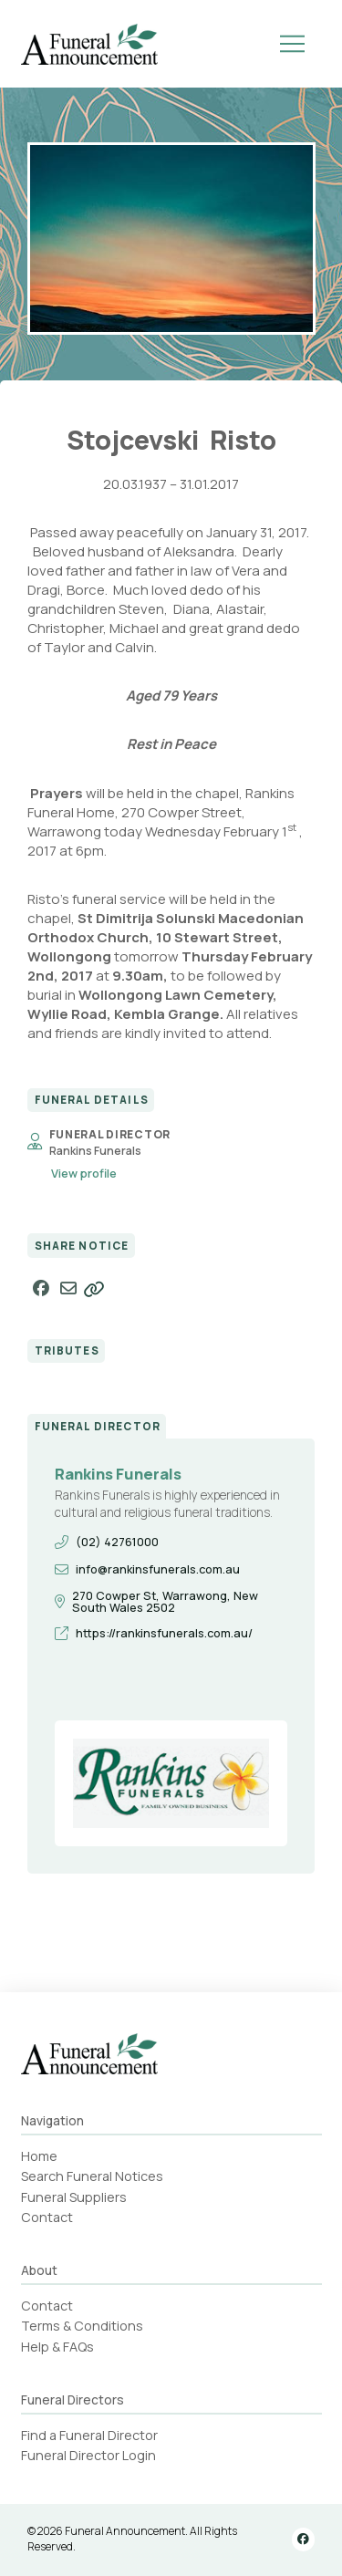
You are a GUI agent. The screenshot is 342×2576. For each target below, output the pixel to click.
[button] (293, 44)
